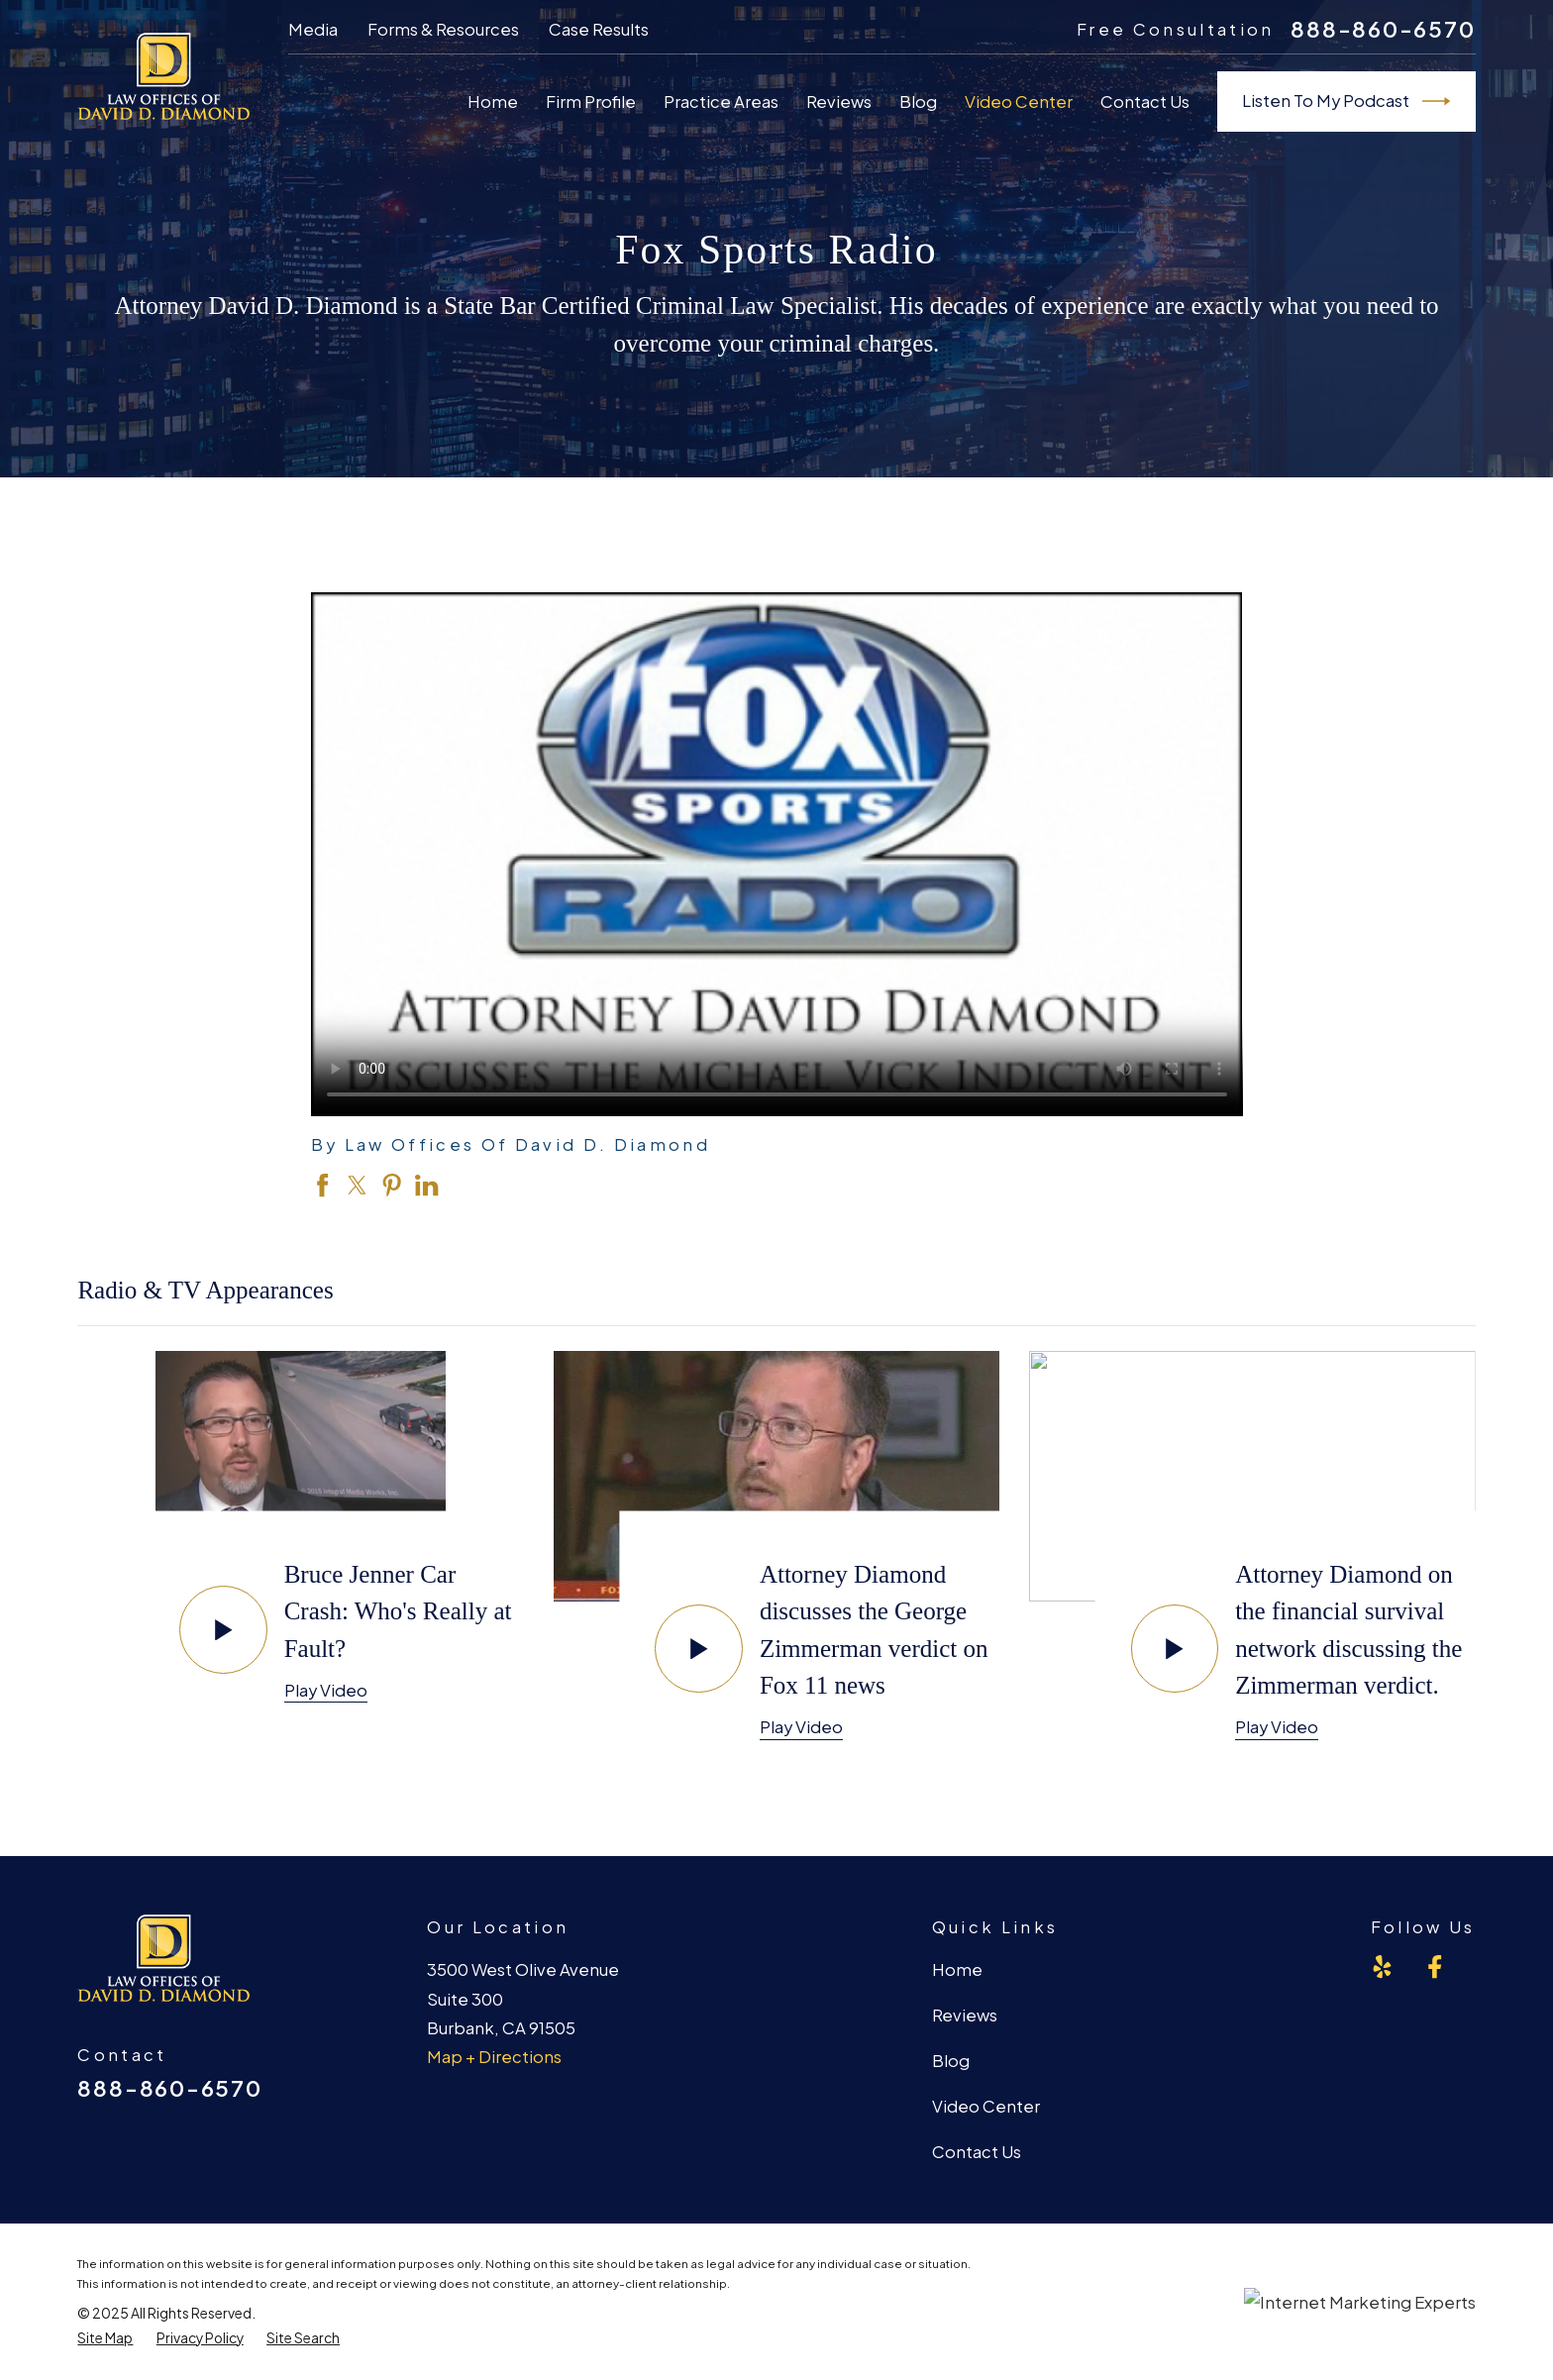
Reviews (964, 2015)
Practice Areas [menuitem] (721, 101)
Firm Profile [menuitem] (591, 101)
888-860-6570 (1383, 29)
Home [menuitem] (492, 101)
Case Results (599, 29)
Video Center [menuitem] (1019, 101)
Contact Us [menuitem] (1145, 101)
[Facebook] (1434, 1966)
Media (313, 29)
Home (957, 1969)
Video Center (986, 2106)
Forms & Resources (443, 29)
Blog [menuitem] (918, 101)
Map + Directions (494, 2056)
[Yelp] (1382, 1966)
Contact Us (976, 2151)
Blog (951, 2060)
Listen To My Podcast (1346, 101)
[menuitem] (105, 2338)
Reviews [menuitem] (839, 101)
